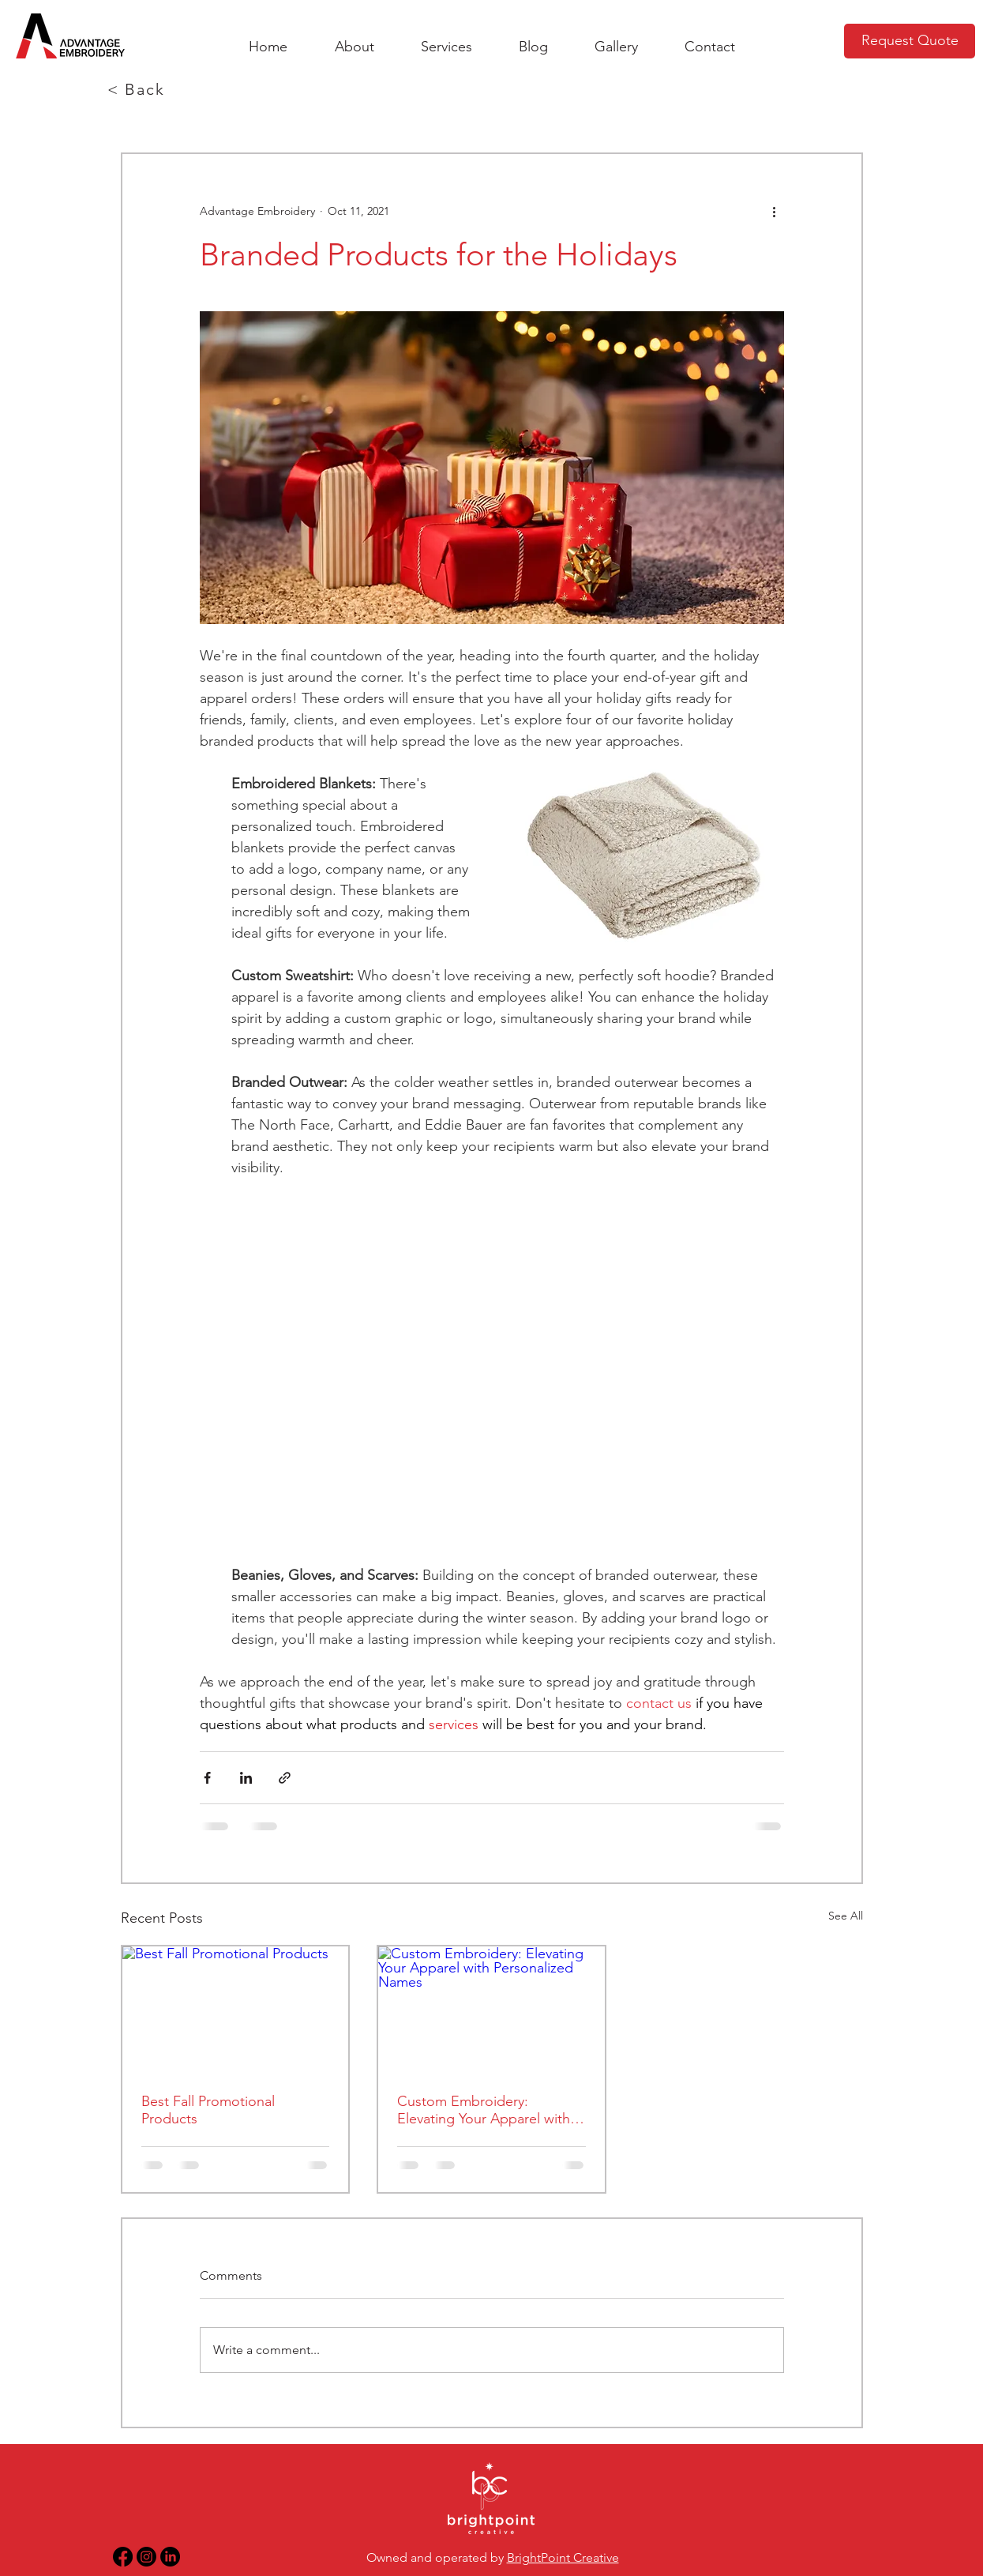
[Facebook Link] (123, 2557)
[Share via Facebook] (207, 1777)
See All (845, 1915)
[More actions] (774, 210)
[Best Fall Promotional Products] (235, 2010)
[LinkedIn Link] (170, 2557)
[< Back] (138, 89)
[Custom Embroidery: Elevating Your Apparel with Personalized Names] (491, 2010)
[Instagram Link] (146, 2557)
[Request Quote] (909, 41)
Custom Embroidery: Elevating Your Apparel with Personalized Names (483, 2110)
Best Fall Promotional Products (208, 2110)
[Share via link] (284, 1777)
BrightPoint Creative (563, 2557)
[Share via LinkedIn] (245, 1777)
